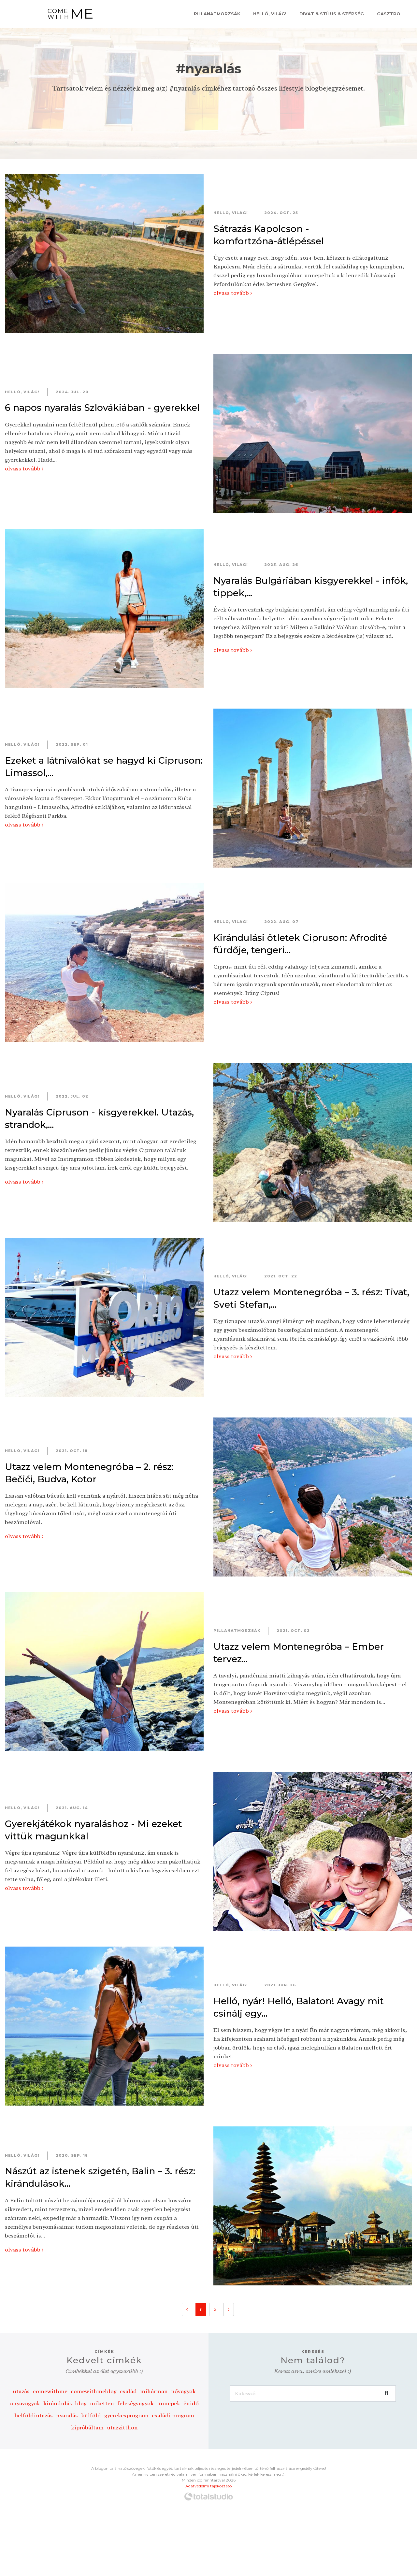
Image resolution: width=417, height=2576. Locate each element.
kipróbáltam (87, 2427)
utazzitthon (122, 2427)
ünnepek (168, 2403)
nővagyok (183, 2391)
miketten (102, 2403)
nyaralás (67, 2415)
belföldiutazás (34, 2415)
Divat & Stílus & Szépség (331, 13)
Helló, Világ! (269, 13)
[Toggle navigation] (16, 14)
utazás (21, 2391)
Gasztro (388, 13)
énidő (191, 2403)
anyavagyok (25, 2403)
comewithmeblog (94, 2391)
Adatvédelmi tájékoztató (208, 2485)
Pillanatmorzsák (217, 13)
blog (81, 2403)
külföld (91, 2415)
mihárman (154, 2391)
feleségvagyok (135, 2403)
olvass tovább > (232, 292)
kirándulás (57, 2403)
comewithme (50, 2391)
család (128, 2391)
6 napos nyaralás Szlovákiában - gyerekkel (102, 407)
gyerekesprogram (126, 2415)
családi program (173, 2415)
